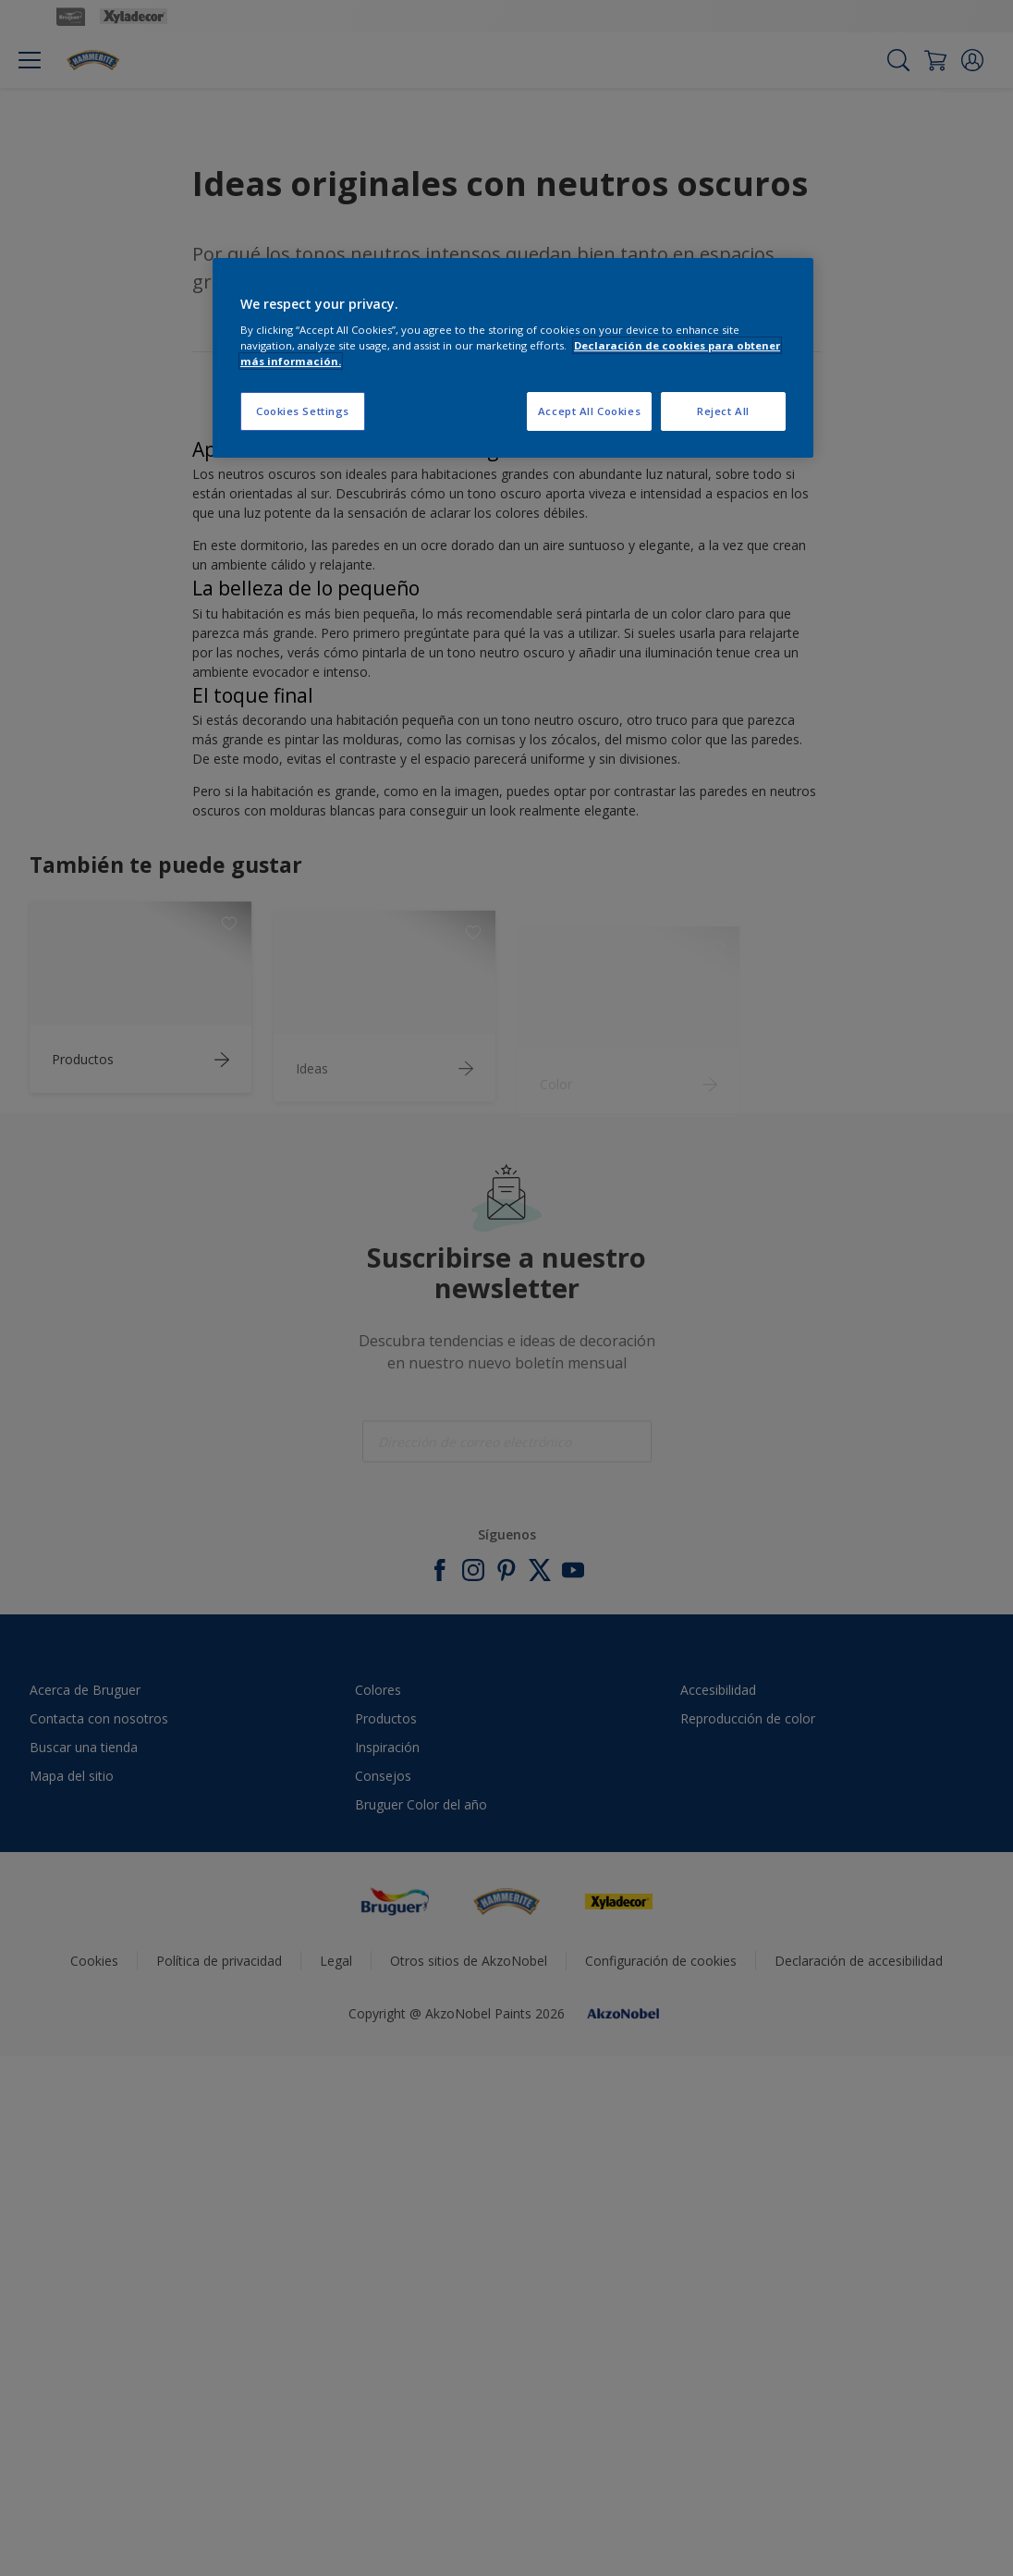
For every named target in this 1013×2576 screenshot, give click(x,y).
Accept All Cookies (589, 411)
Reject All (723, 411)
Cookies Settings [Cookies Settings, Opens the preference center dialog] (302, 411)
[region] (513, 358)
